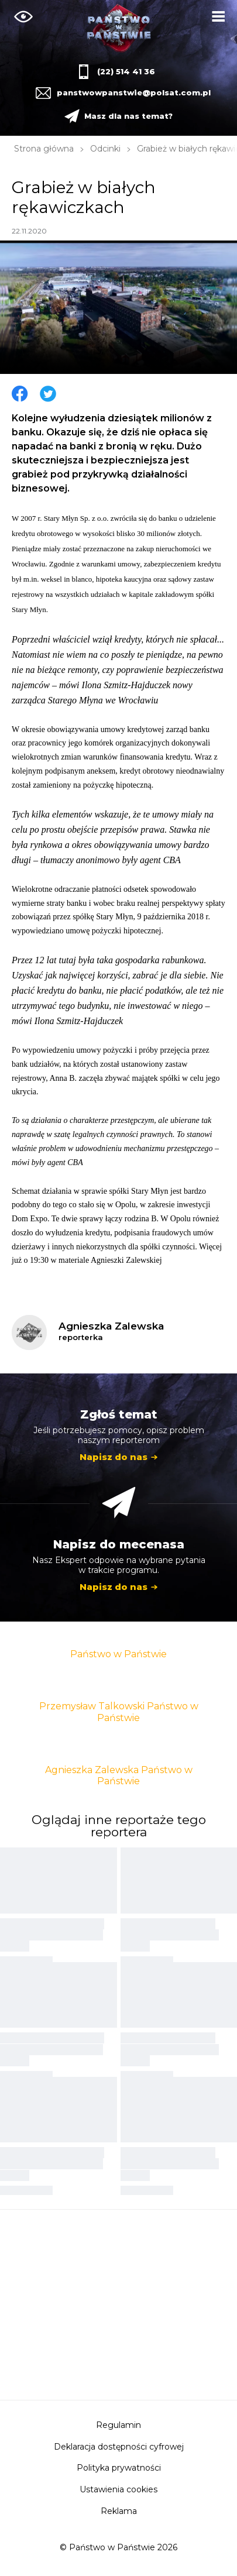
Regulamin (118, 2425)
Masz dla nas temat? (128, 116)
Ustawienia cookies (118, 2489)
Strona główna (44, 148)
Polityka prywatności (119, 2467)
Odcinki (105, 148)
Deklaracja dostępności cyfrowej (119, 2446)
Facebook (20, 394)
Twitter (48, 394)
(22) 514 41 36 (126, 71)
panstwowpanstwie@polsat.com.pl (132, 92)
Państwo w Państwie (118, 1654)
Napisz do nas (113, 1456)
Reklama (119, 2511)
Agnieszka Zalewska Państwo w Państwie (119, 1775)
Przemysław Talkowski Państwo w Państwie (118, 1712)
